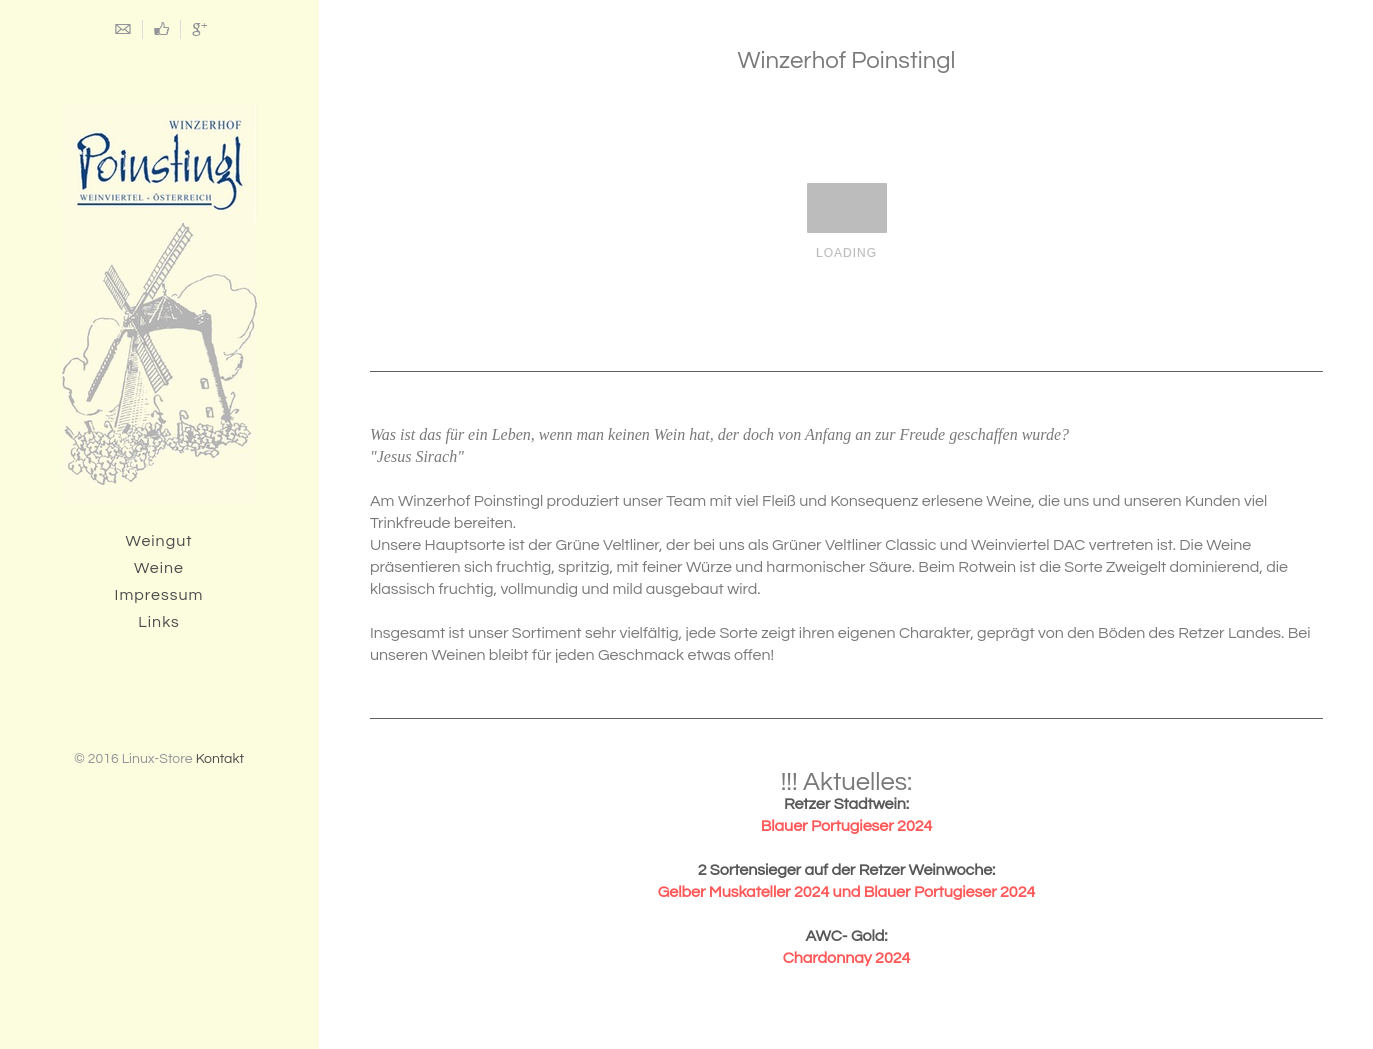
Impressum (159, 595)
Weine (159, 568)
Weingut (159, 541)
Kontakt (220, 759)
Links (158, 622)
